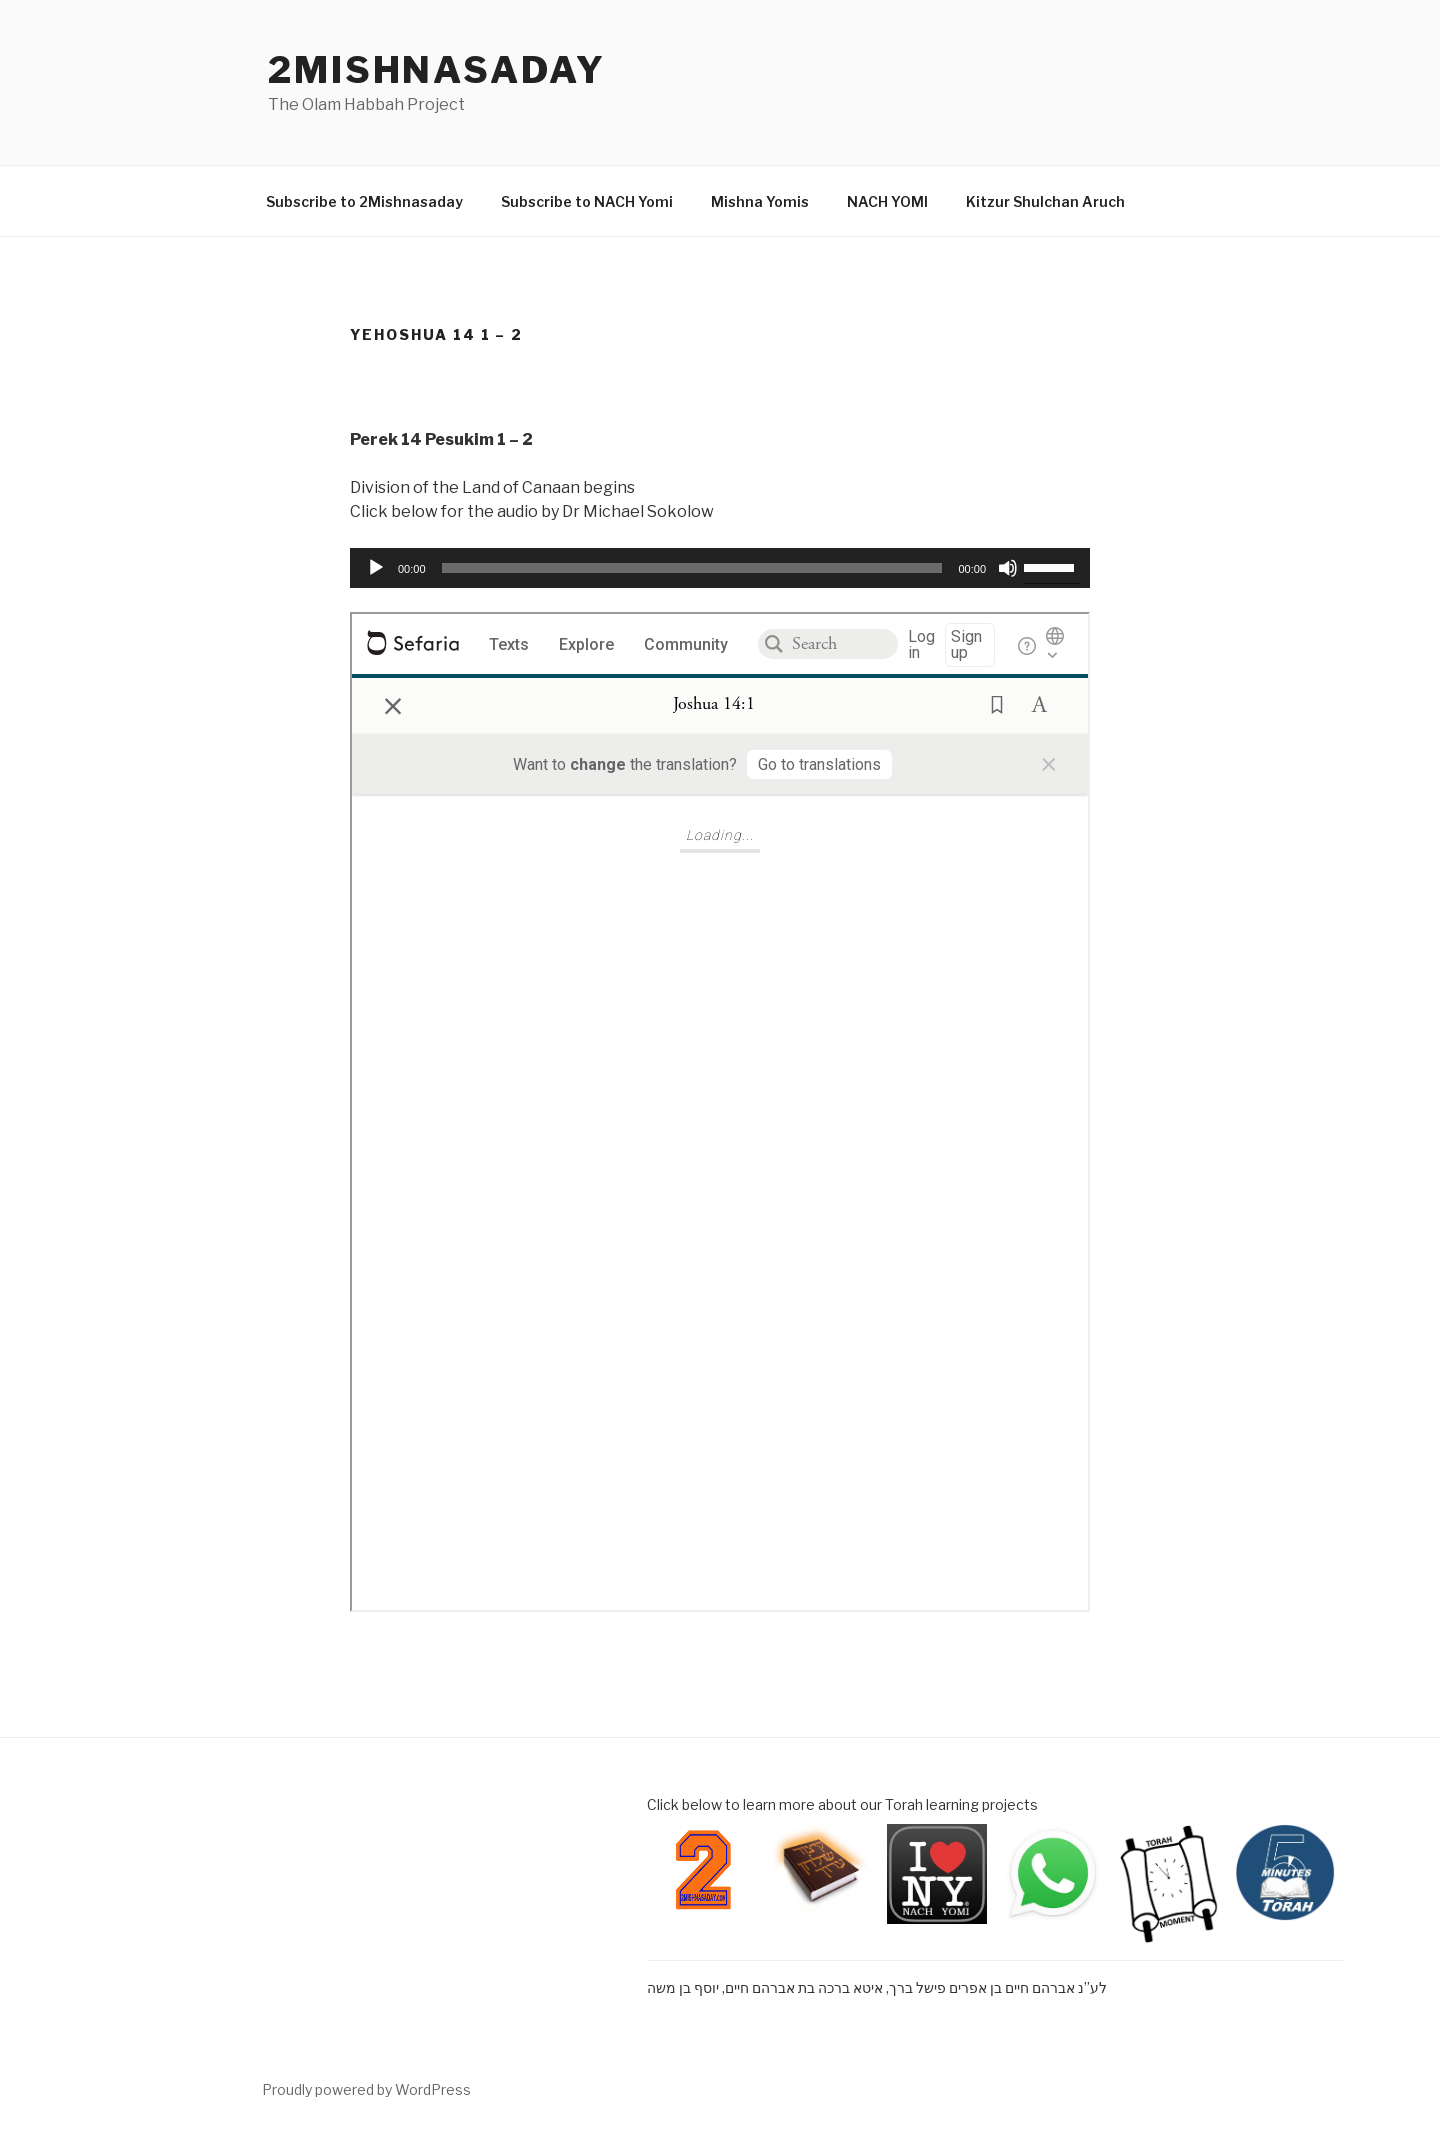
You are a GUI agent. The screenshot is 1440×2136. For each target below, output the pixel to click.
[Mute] (1008, 568)
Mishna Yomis (760, 201)
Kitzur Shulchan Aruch (1045, 201)
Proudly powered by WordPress (366, 2089)
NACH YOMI (887, 201)
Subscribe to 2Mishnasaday (364, 201)
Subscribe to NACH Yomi (587, 201)
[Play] (376, 568)
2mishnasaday (437, 70)
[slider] (692, 568)
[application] (720, 568)
